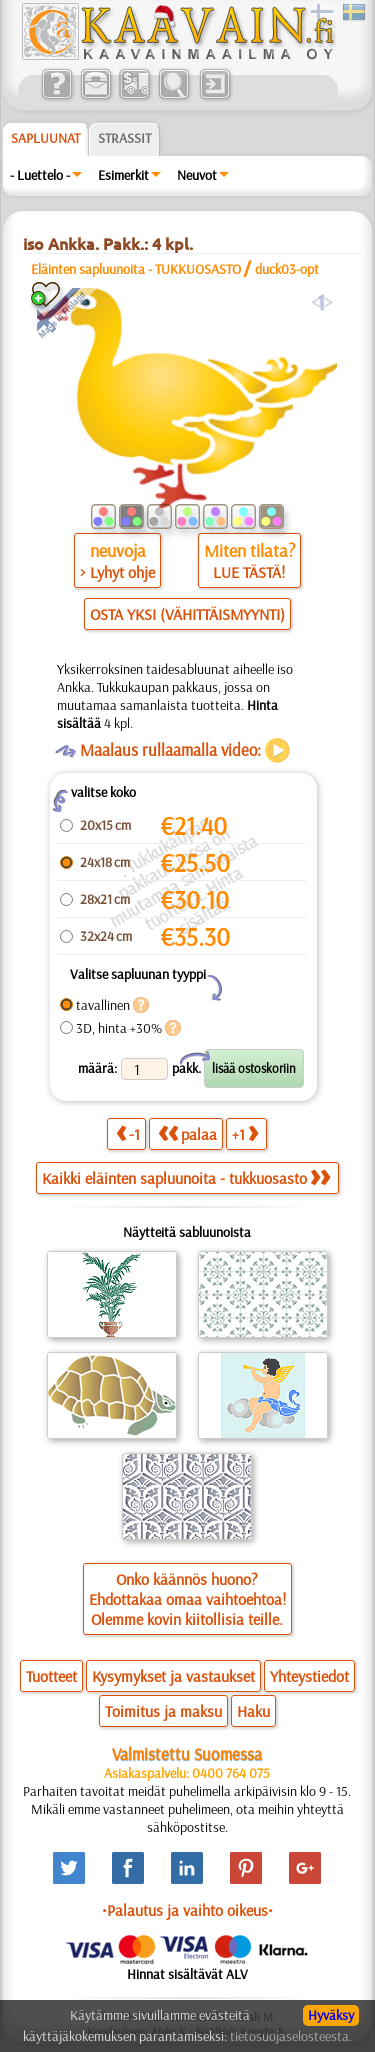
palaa (187, 1133)
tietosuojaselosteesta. (291, 2036)
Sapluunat (45, 138)
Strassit (124, 138)
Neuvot (197, 175)
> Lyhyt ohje (117, 572)
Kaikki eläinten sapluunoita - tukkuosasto (186, 1178)
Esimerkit (123, 175)
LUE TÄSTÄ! (249, 572)
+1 (245, 1133)
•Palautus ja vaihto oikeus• (187, 1910)
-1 (128, 1133)
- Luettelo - (40, 175)
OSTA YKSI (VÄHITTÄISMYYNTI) (187, 614)
